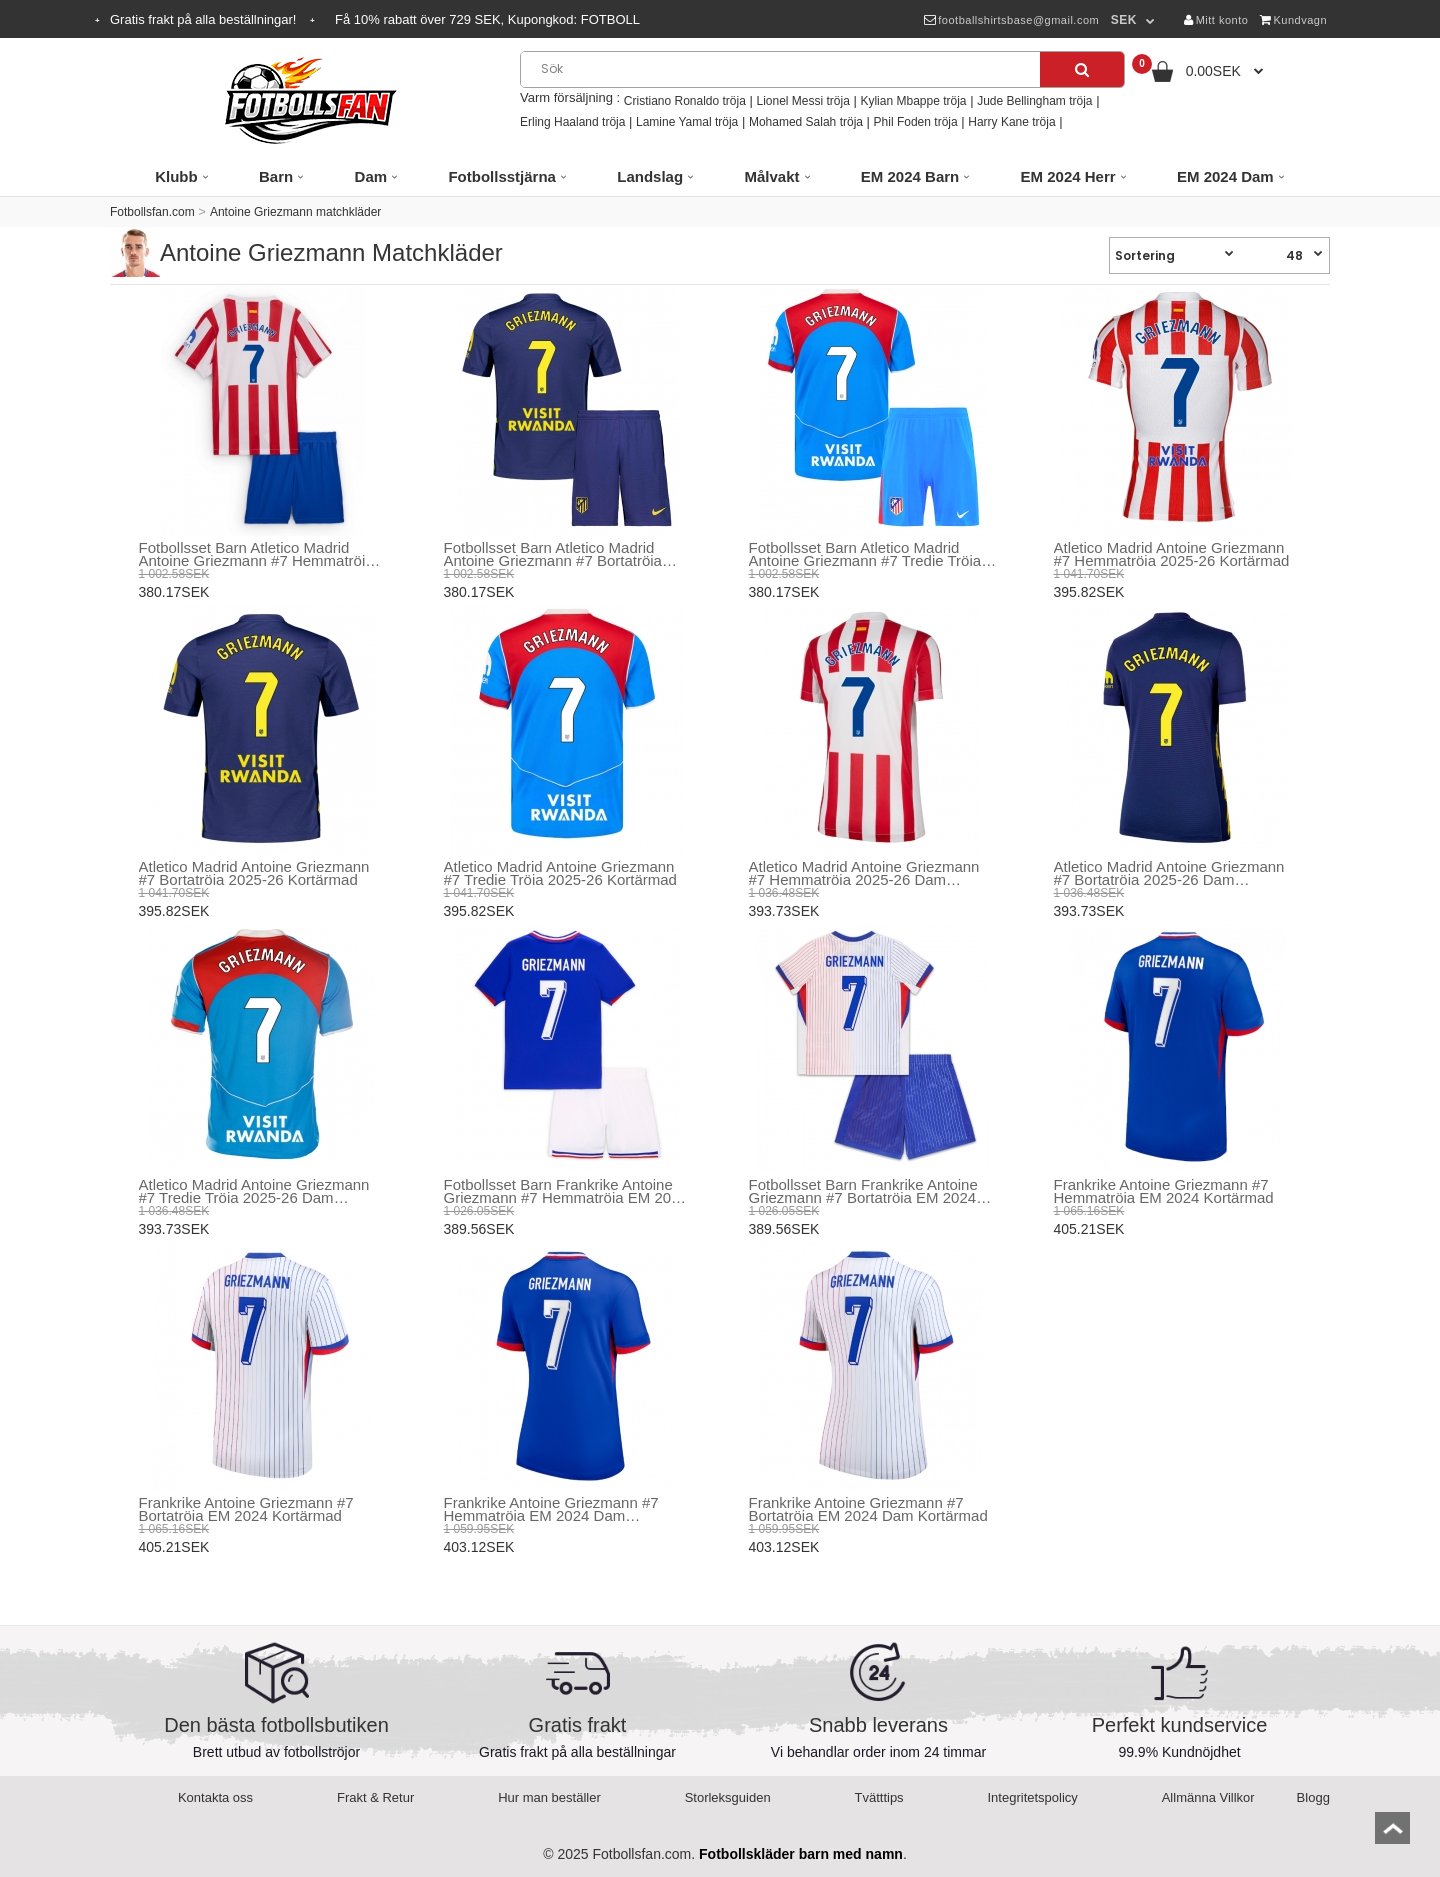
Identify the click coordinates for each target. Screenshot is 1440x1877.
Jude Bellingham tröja (1034, 101)
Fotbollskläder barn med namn (801, 1854)
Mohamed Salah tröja (806, 122)
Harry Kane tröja (1011, 122)
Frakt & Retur (375, 1797)
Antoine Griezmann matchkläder (295, 212)
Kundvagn (1293, 20)
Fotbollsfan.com (152, 212)
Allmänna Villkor (1208, 1797)
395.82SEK (1089, 592)
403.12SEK (479, 1547)
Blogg (1313, 1797)
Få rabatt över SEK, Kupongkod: (487, 19)
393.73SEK (784, 911)
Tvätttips (879, 1797)
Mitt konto (1216, 20)
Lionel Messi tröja (802, 101)
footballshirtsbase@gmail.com (1011, 20)
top (1392, 1834)
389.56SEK (479, 1229)
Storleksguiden (728, 1797)
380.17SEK (174, 592)
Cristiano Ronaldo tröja (685, 101)
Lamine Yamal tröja (687, 122)
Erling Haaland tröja (572, 122)
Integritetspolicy (1033, 1797)
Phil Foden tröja (916, 122)
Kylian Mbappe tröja (913, 101)
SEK (1124, 20)
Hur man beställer (549, 1797)
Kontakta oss (215, 1797)
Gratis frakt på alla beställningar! (205, 19)
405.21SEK (1089, 1229)
